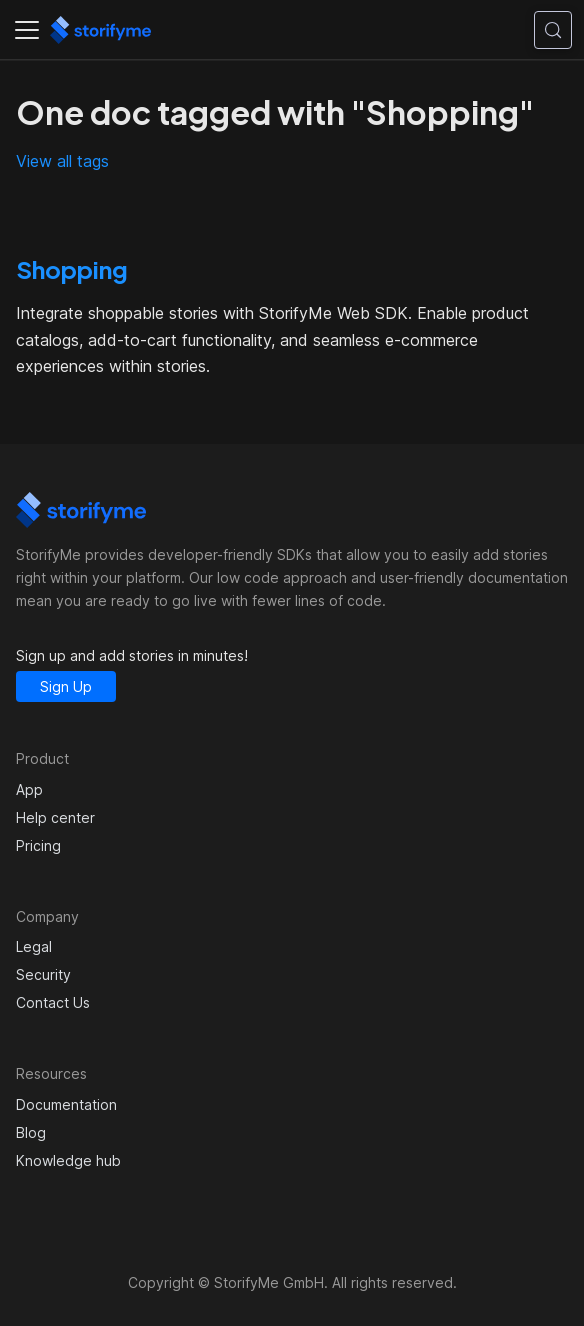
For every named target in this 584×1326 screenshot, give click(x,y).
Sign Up (66, 686)
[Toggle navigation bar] (27, 30)
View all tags (62, 161)
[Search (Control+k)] (553, 30)
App (29, 789)
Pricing (38, 845)
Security (43, 974)
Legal (34, 946)
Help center (55, 817)
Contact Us (53, 1002)
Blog (31, 1132)
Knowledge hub (68, 1160)
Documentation (66, 1104)
